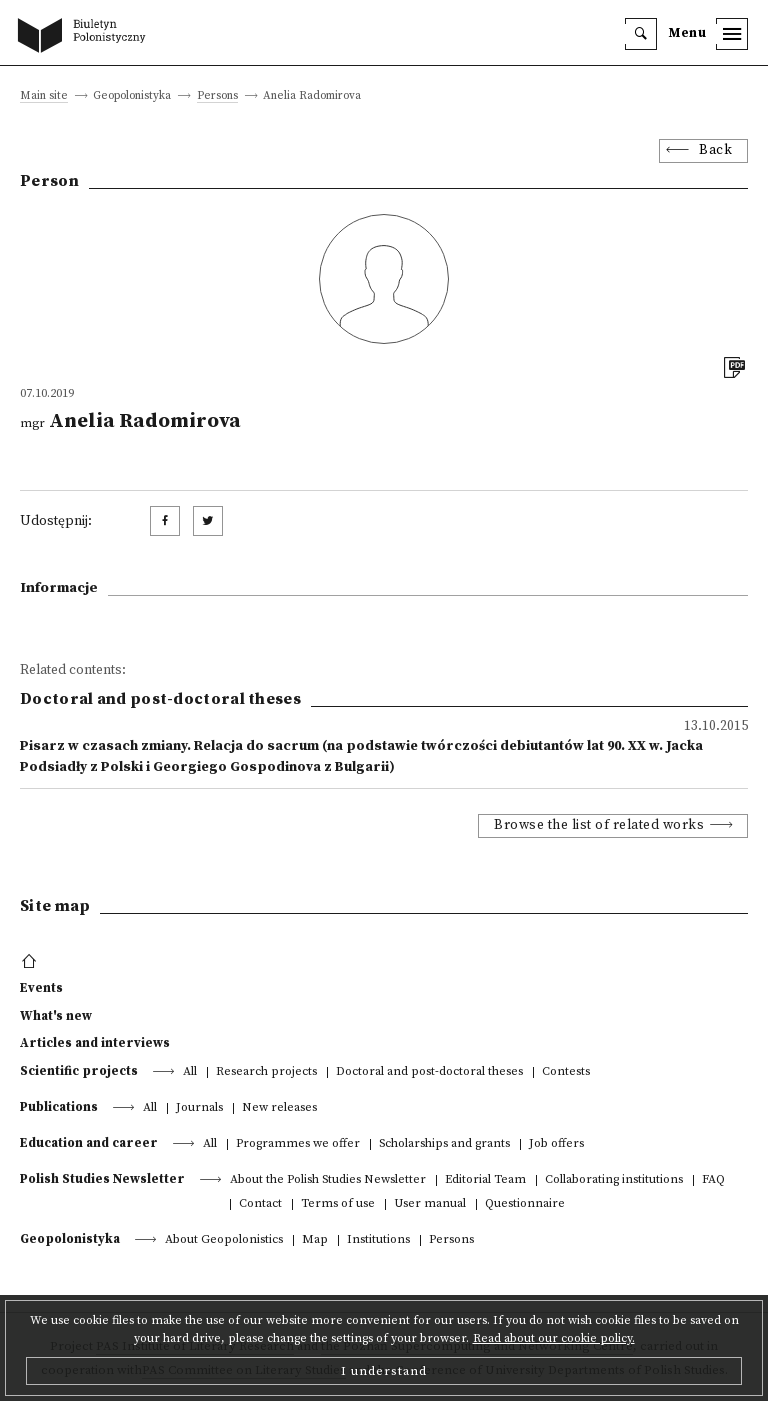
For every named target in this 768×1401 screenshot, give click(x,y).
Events (41, 988)
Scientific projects (79, 1071)
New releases (279, 1108)
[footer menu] (31, 962)
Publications (59, 1107)
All (190, 1072)
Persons (217, 96)
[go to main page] (86, 37)
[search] (641, 34)
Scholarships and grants (444, 1144)
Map (315, 1240)
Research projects (266, 1072)
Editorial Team (485, 1180)
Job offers (556, 1144)
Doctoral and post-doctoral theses (429, 1072)
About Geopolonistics (224, 1240)
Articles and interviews (95, 1043)
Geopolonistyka (70, 1239)
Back (715, 150)
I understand (384, 1371)
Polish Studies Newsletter (102, 1179)
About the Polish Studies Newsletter (328, 1180)
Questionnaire (525, 1204)
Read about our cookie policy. (554, 1338)
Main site (44, 96)
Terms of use (338, 1204)
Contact (260, 1204)
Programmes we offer (298, 1144)
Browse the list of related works (599, 825)
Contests (566, 1072)
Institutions (378, 1240)
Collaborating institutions (614, 1180)
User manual (430, 1204)
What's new (56, 1016)
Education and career (89, 1143)
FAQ (713, 1180)
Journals (199, 1108)
